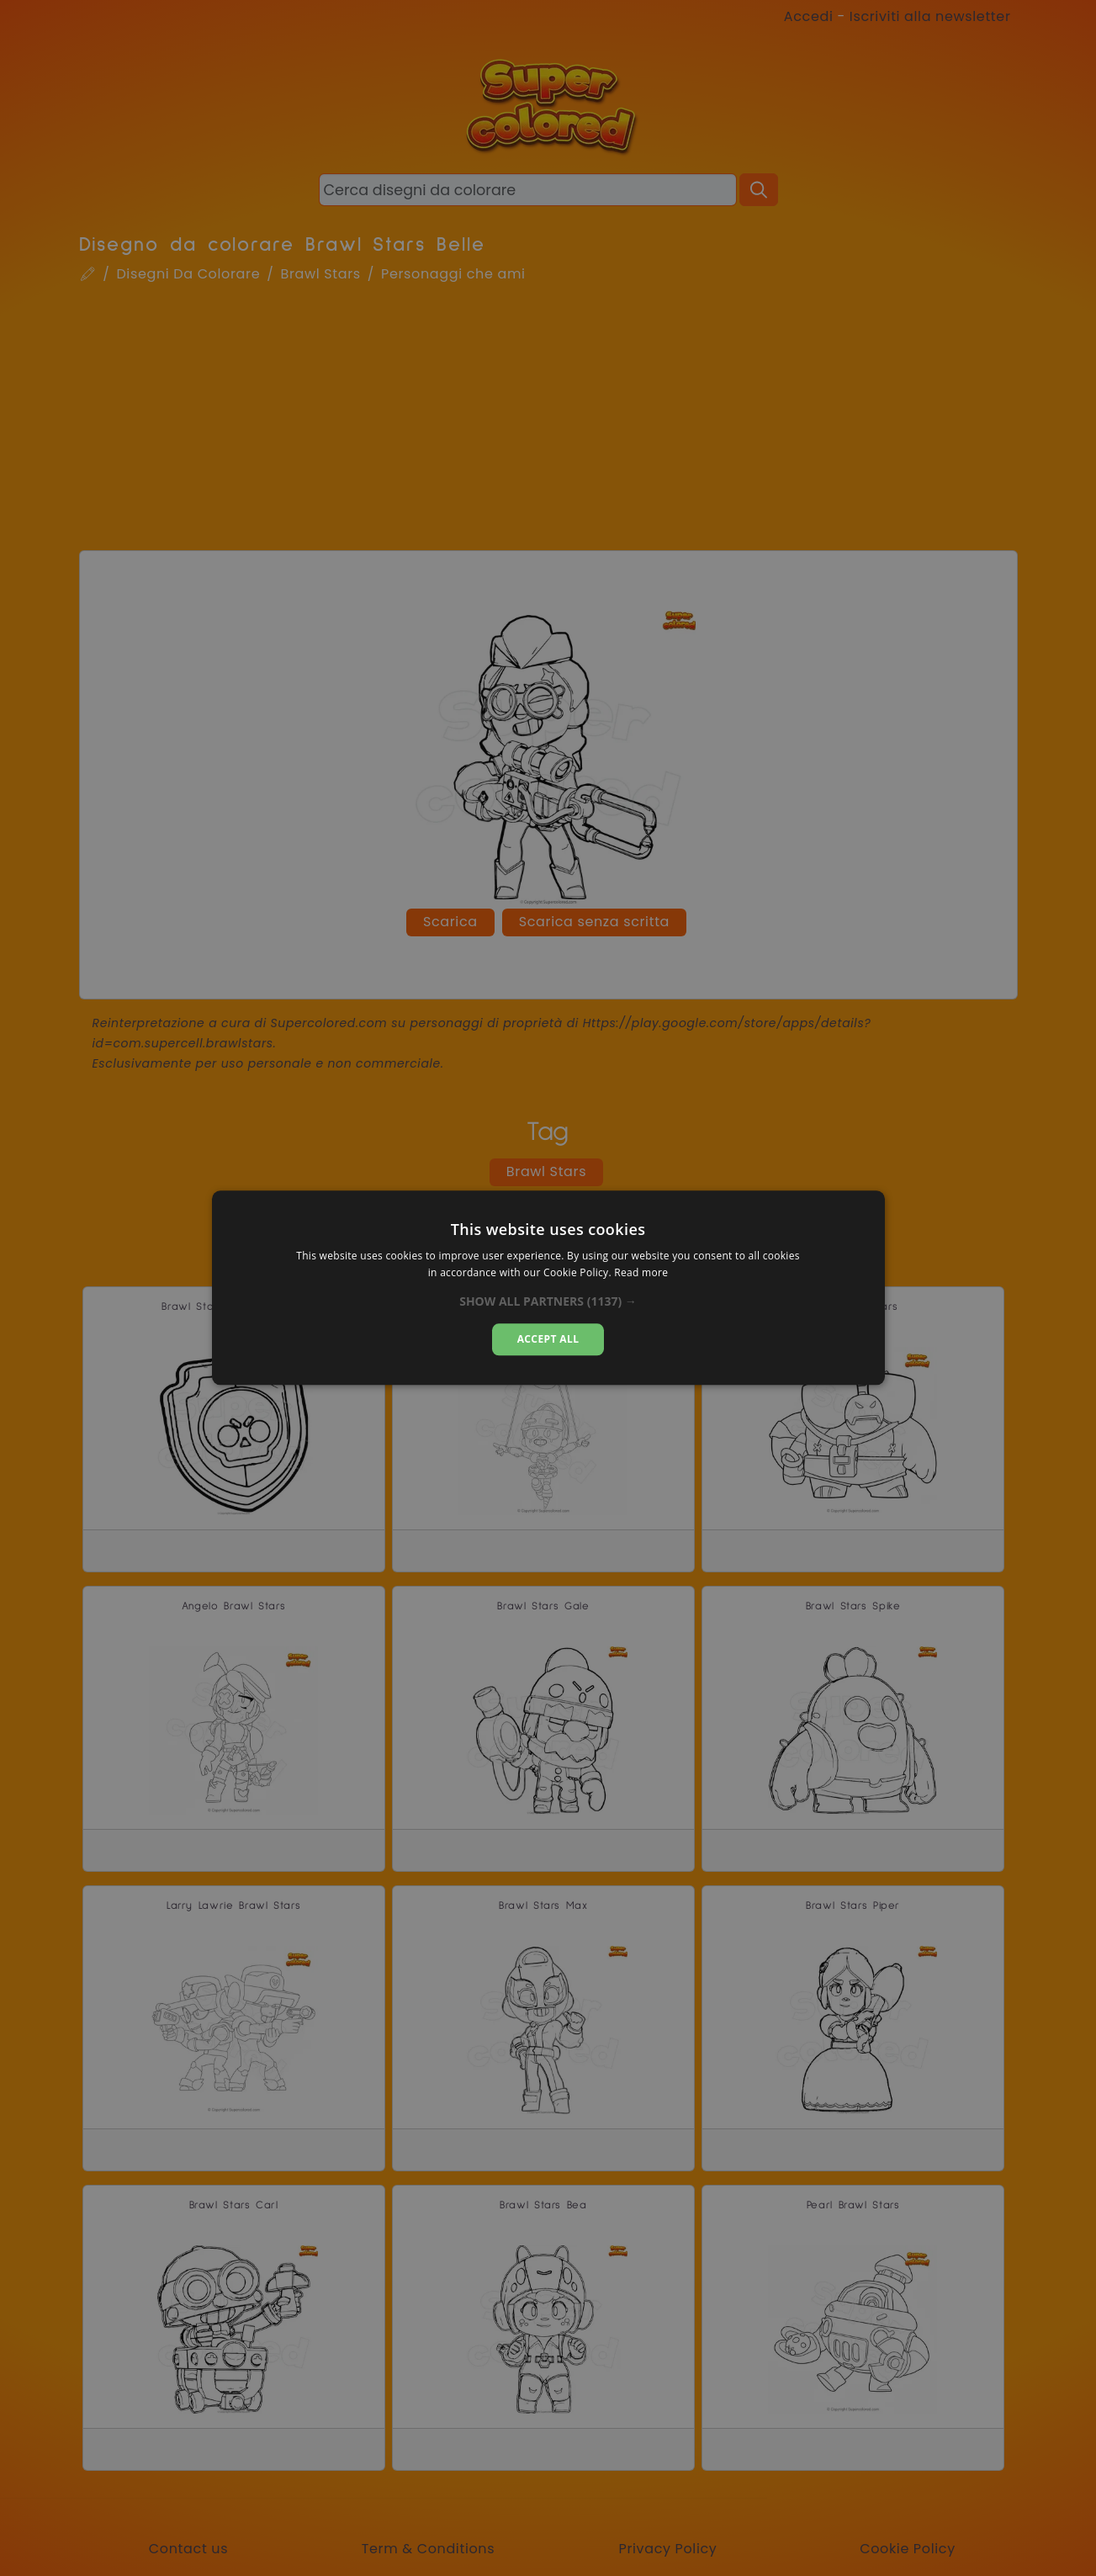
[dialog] (548, 1287)
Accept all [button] (548, 1339)
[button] (548, 1301)
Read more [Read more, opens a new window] (641, 1273)
